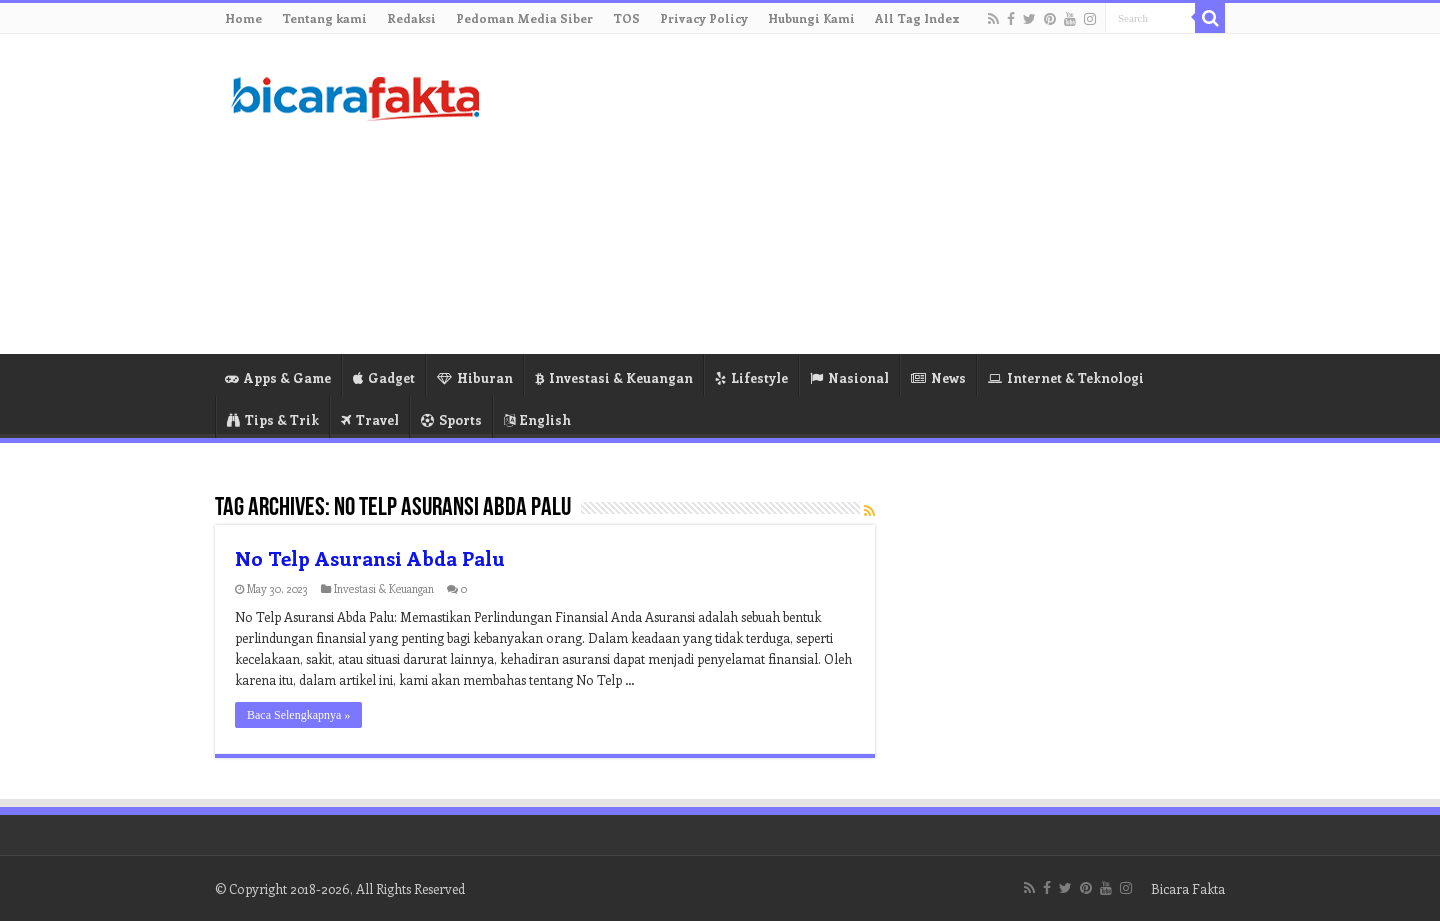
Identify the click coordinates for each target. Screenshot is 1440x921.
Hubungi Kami (811, 18)
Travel (370, 419)
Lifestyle (751, 377)
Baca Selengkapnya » (298, 715)
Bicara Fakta (1188, 888)
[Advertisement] (846, 194)
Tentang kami (324, 18)
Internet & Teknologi (1066, 377)
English (537, 419)
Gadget (384, 377)
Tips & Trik (273, 419)
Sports (451, 419)
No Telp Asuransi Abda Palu (370, 557)
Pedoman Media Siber (524, 18)
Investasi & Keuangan (614, 377)
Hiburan (475, 377)
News (938, 377)
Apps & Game (278, 377)
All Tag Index (917, 18)
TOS (626, 18)
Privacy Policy (704, 18)
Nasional (849, 377)
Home (243, 18)
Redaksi (411, 18)
